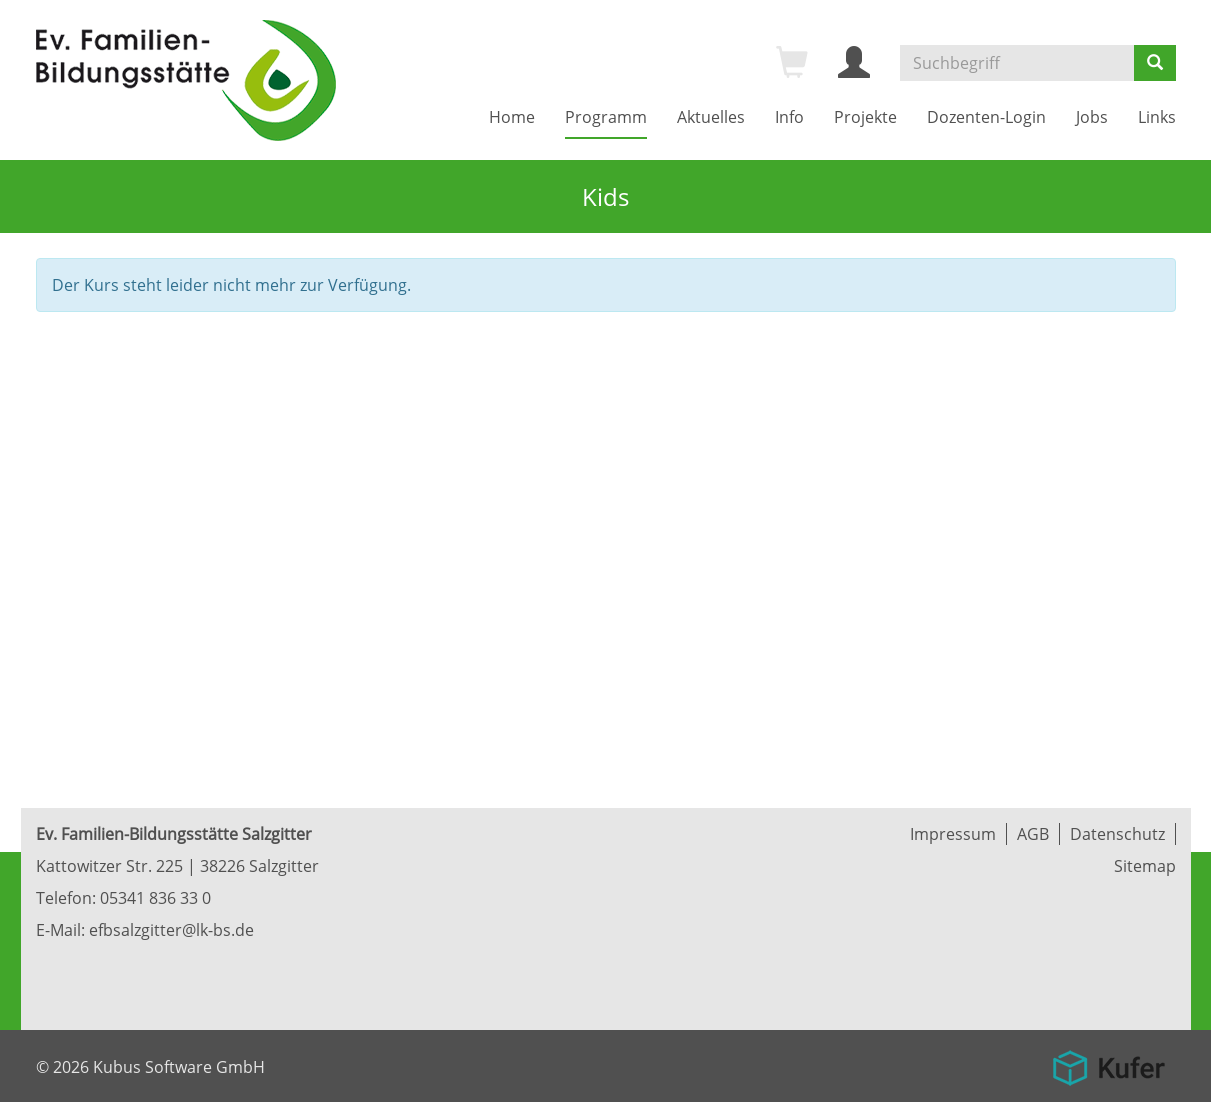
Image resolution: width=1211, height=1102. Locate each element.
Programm (606, 117)
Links (1157, 117)
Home (512, 117)
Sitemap (1145, 866)
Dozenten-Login (986, 117)
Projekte (865, 117)
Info (789, 117)
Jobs (1092, 117)
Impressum (953, 834)
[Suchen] (1155, 63)
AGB (1033, 834)
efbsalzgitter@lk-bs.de (171, 930)
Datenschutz (1117, 834)
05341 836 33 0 (155, 898)
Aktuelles (711, 117)
